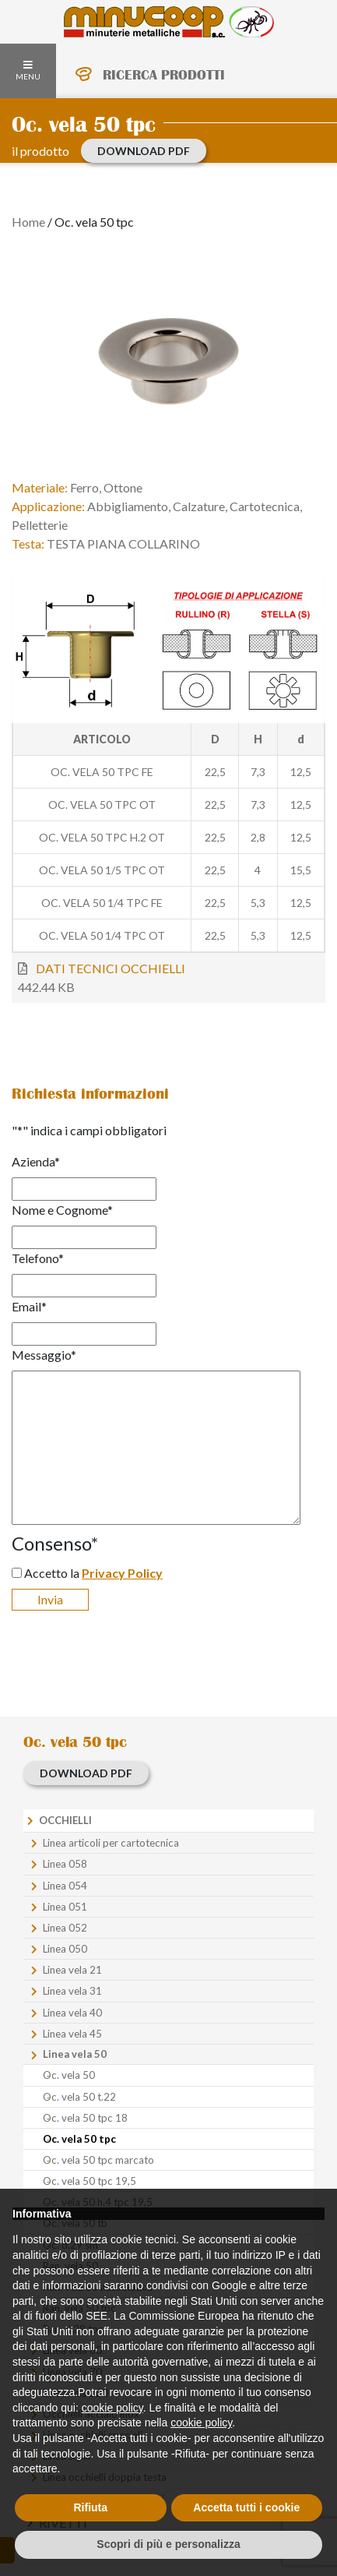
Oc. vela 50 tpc (79, 2139)
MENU (28, 71)
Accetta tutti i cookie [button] (246, 2507)
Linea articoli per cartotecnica (111, 1843)
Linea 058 (65, 1864)
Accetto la (93, 1572)
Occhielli (65, 1820)
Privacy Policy (122, 1572)
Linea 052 (65, 1927)
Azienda (36, 1161)
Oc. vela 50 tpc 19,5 (89, 2181)
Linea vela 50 (75, 2054)
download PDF (143, 150)
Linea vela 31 (72, 1991)
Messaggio (44, 1354)
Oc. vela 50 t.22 (79, 2097)
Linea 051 (65, 1906)
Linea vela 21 (72, 1970)
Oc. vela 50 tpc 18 (85, 2118)
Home (28, 221)
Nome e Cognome (62, 1209)
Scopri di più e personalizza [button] (168, 2544)
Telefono (38, 1258)
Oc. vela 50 (69, 2075)
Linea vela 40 (72, 2012)
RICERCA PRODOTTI (164, 75)
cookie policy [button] (112, 2407)
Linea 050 (65, 1949)
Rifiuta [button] (90, 2507)
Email (29, 1306)
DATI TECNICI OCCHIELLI (110, 968)
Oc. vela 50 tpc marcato (98, 2160)
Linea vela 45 (72, 2033)
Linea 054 (65, 1885)
